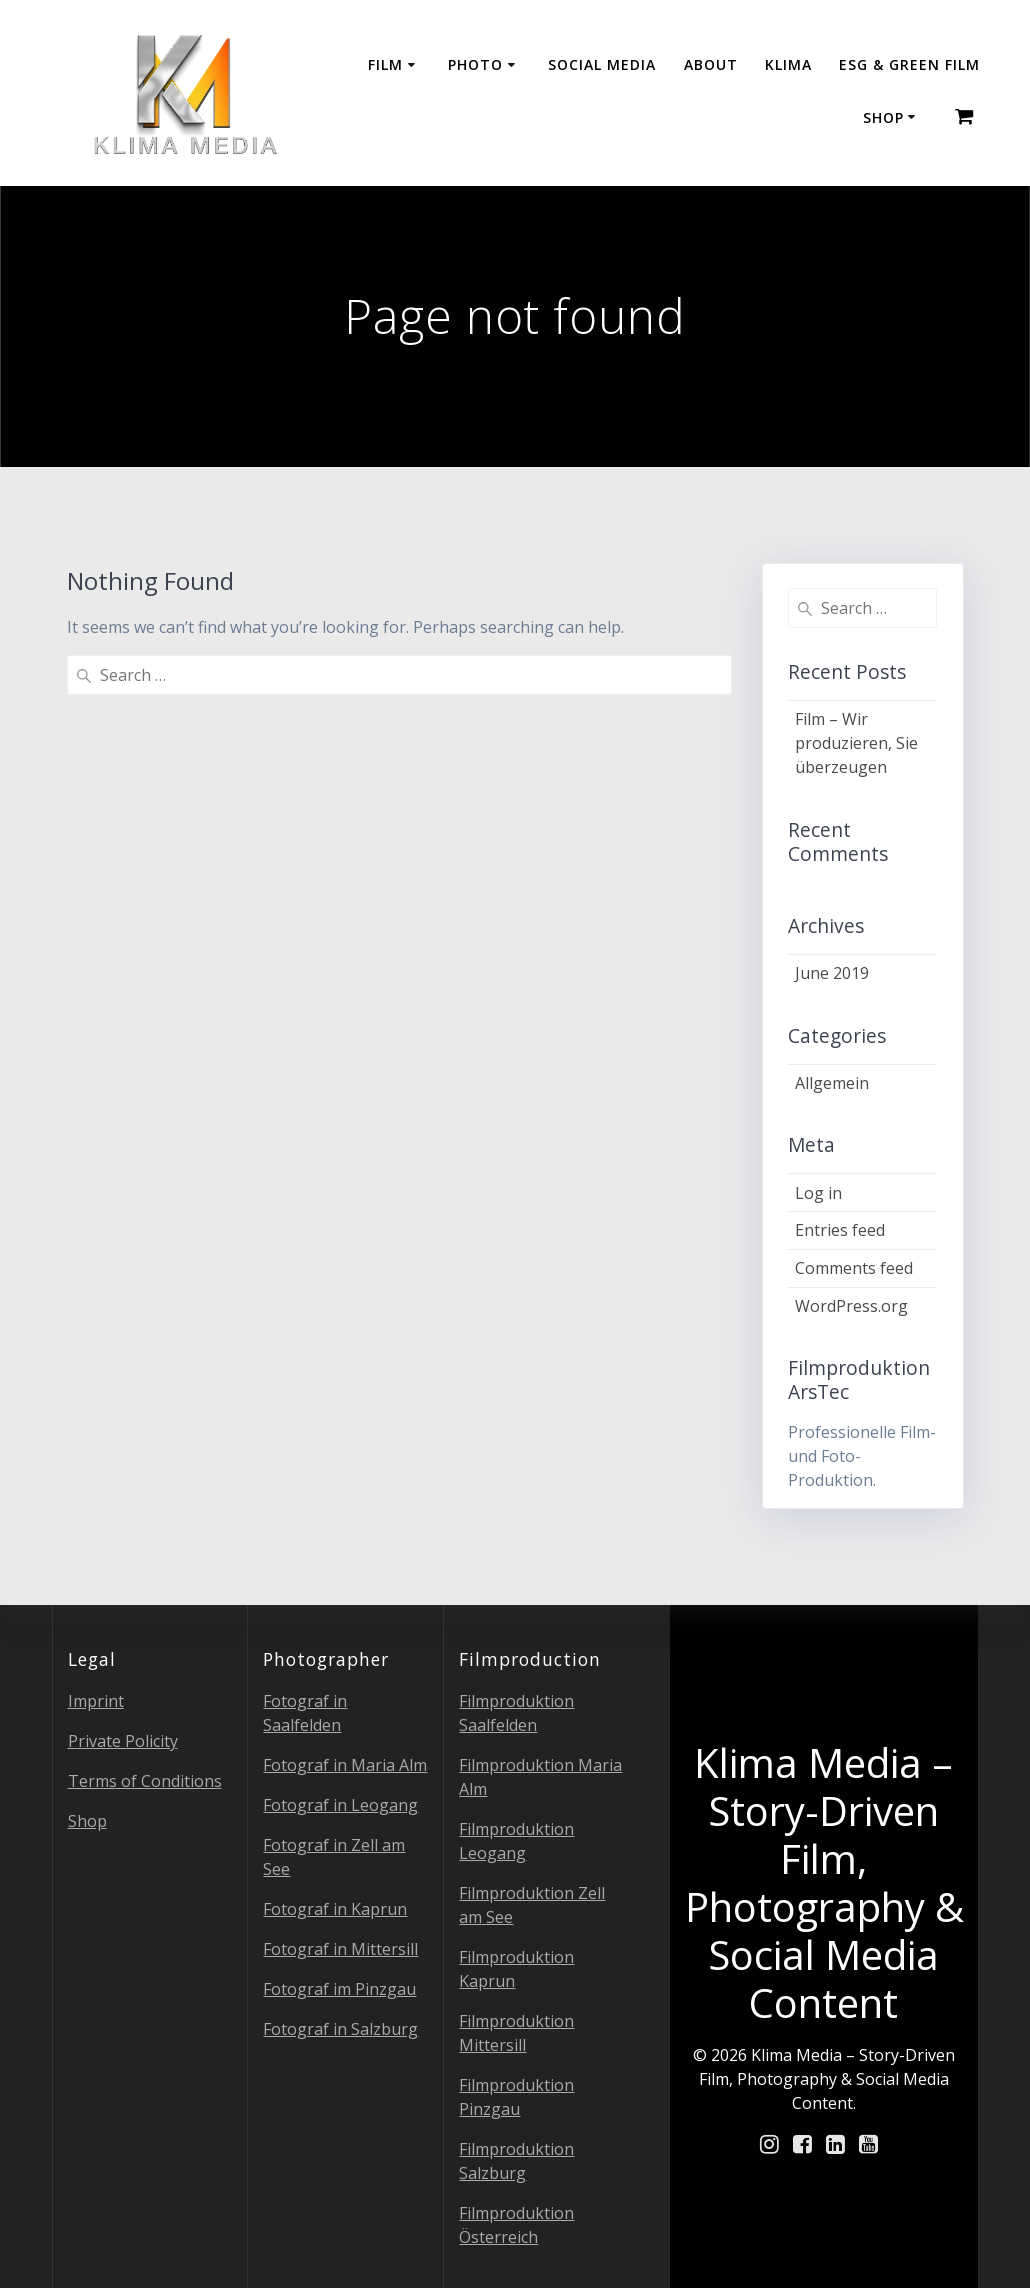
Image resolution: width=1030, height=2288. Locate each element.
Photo (475, 64)
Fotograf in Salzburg (340, 2029)
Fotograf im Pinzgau (339, 1989)
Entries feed (840, 1230)
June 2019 (832, 973)
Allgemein (832, 1083)
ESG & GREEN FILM (909, 64)
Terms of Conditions (145, 1781)
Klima (788, 64)
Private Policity (123, 1741)
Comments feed (854, 1268)
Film (385, 64)
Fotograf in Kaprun (335, 1909)
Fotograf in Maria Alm (345, 1765)
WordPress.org (851, 1306)
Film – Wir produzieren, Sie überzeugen (856, 743)
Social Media (602, 64)
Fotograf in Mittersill (340, 1949)
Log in (818, 1193)
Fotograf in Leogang (340, 1805)
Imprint (96, 1701)
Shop (883, 117)
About (711, 64)
